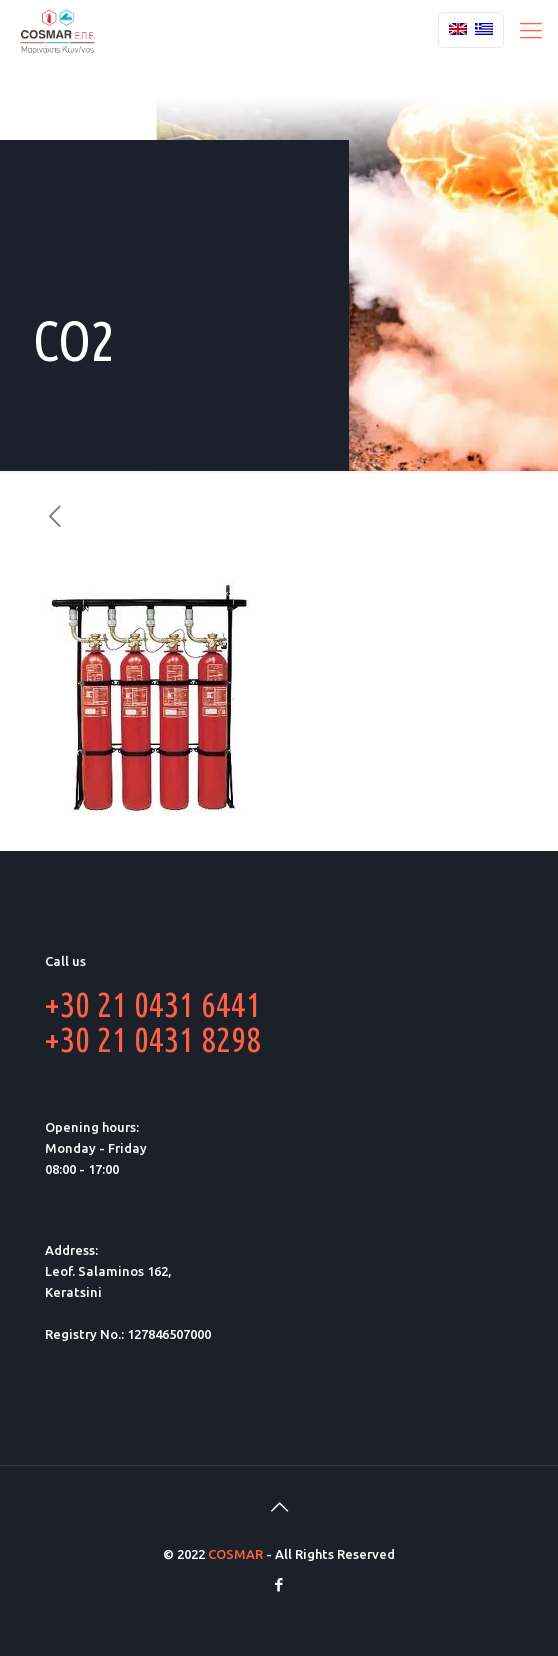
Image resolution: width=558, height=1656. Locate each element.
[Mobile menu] (531, 30)
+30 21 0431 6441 (153, 1004)
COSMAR (235, 1554)
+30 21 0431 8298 (153, 1039)
